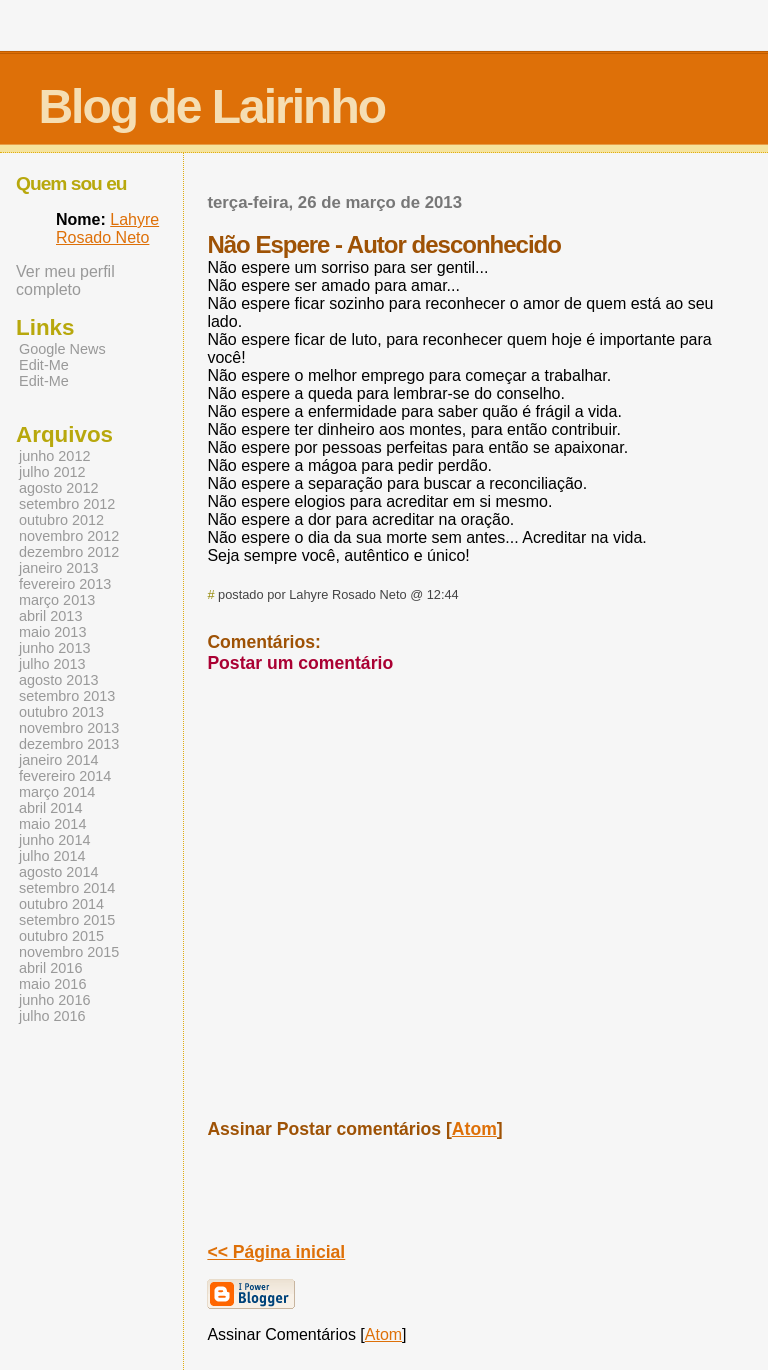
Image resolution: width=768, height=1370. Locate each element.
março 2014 (57, 792)
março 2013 (57, 600)
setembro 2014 (67, 888)
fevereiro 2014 (65, 776)
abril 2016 (50, 968)
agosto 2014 (58, 872)
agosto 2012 (58, 488)
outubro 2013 (61, 712)
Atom (474, 1129)
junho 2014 (54, 840)
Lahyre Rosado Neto (107, 228)
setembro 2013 (67, 696)
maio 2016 (52, 984)
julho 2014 (52, 856)
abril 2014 (50, 808)
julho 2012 (52, 472)
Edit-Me (44, 365)
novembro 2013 (69, 728)
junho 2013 (54, 648)
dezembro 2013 (69, 744)
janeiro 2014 (58, 760)
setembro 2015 (67, 920)
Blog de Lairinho (211, 106)
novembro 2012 (69, 536)
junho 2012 (54, 456)
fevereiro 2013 (65, 584)
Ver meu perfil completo (65, 280)
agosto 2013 (58, 680)
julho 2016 (52, 1016)
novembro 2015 (69, 952)
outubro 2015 (61, 936)
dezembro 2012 (69, 552)
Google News (62, 349)
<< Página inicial (276, 1252)
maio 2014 (52, 824)
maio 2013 (52, 632)
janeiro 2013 (58, 568)
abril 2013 (50, 616)
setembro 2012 (67, 504)
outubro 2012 (61, 520)
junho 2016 (54, 1000)
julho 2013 (52, 664)
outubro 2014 (61, 904)
